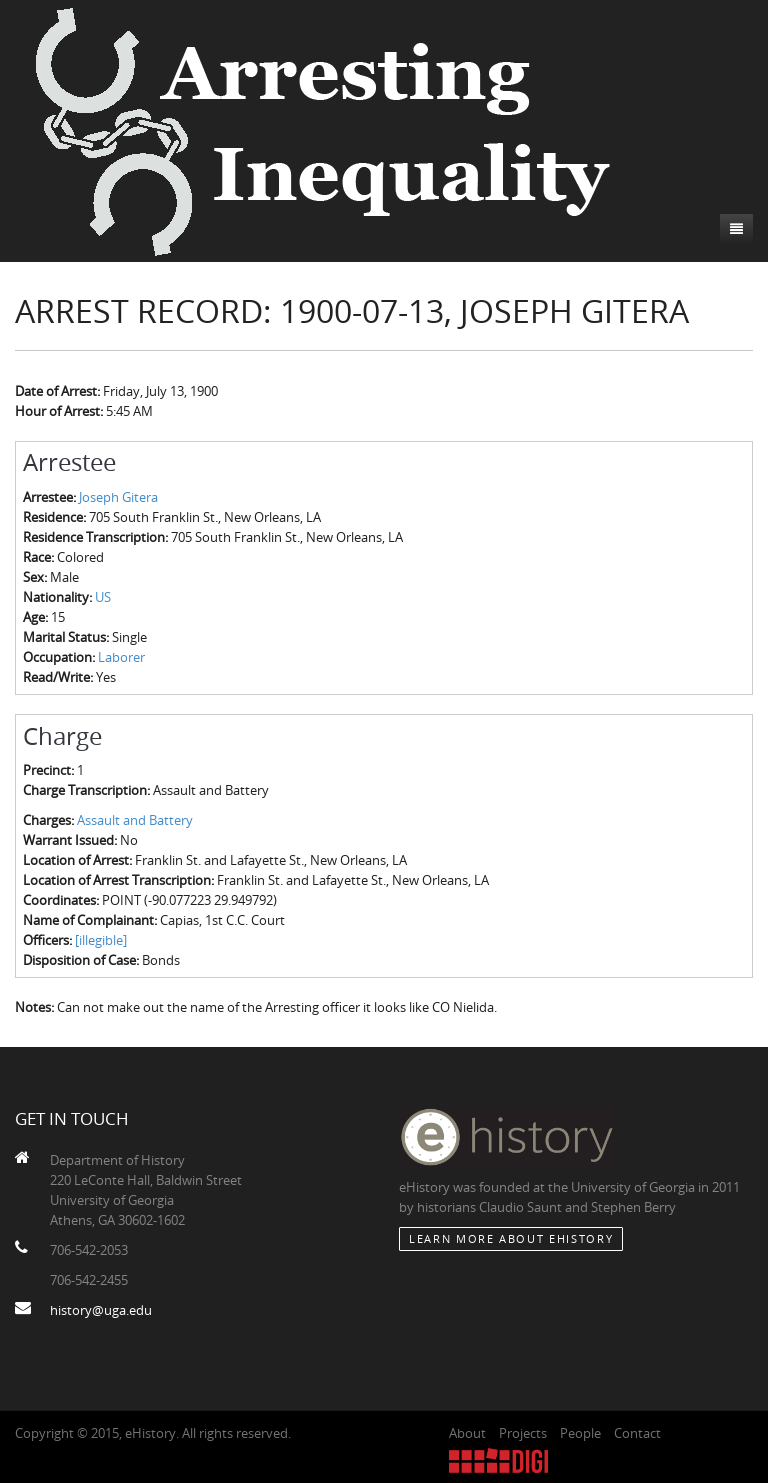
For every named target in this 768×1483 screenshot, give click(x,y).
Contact (637, 1433)
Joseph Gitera (118, 497)
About (467, 1433)
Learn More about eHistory (511, 1238)
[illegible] (101, 940)
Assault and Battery (135, 820)
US (103, 597)
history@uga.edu (101, 1310)
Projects (523, 1433)
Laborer (121, 657)
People (580, 1433)
